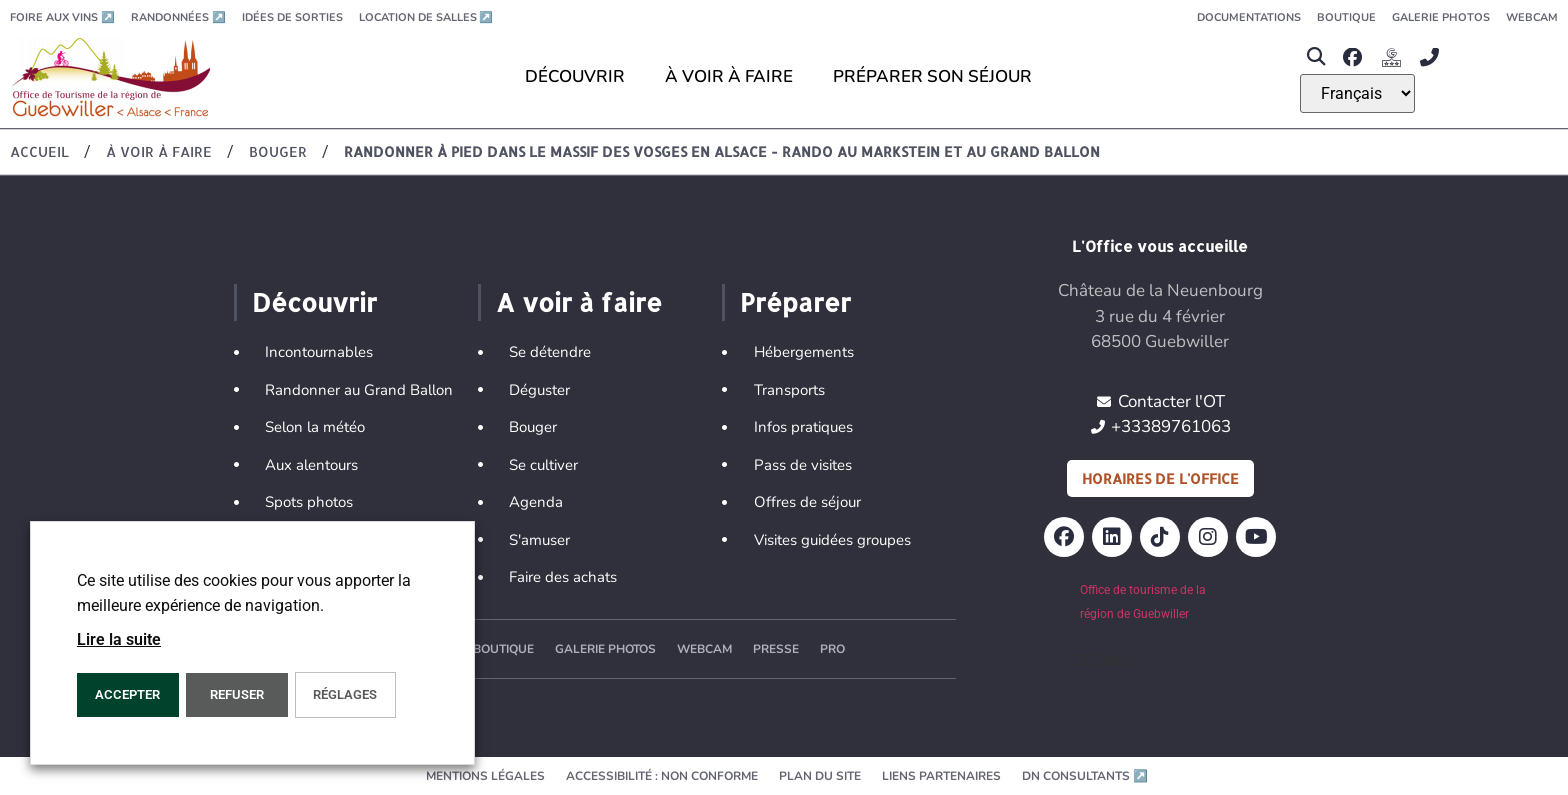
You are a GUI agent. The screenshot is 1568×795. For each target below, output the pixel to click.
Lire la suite (119, 639)
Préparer (795, 302)
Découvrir (314, 302)
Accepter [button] (127, 694)
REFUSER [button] (237, 694)
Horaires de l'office (1160, 478)
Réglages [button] (345, 694)
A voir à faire (579, 302)
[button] (1316, 57)
